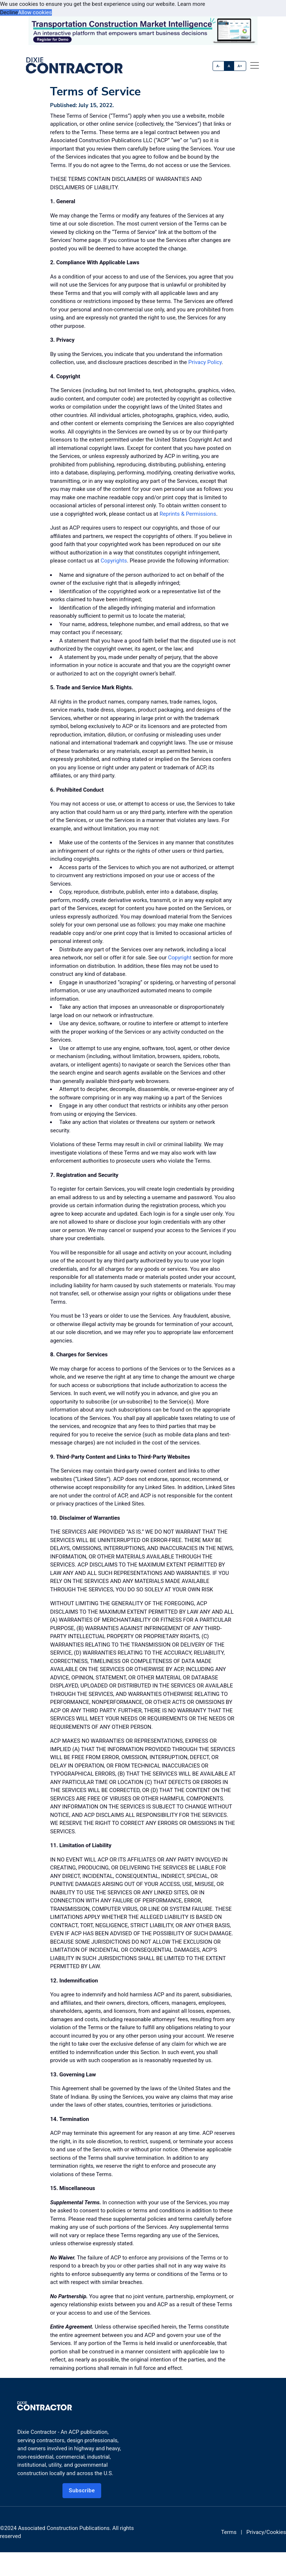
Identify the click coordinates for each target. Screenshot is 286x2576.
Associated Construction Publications (64, 2528)
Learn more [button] (191, 4)
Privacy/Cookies (266, 2532)
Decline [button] (9, 12)
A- (219, 66)
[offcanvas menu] (254, 65)
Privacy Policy (205, 362)
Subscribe (82, 2490)
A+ (239, 66)
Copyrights (114, 560)
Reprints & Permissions (188, 514)
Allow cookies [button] (35, 12)
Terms (228, 2532)
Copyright (179, 957)
